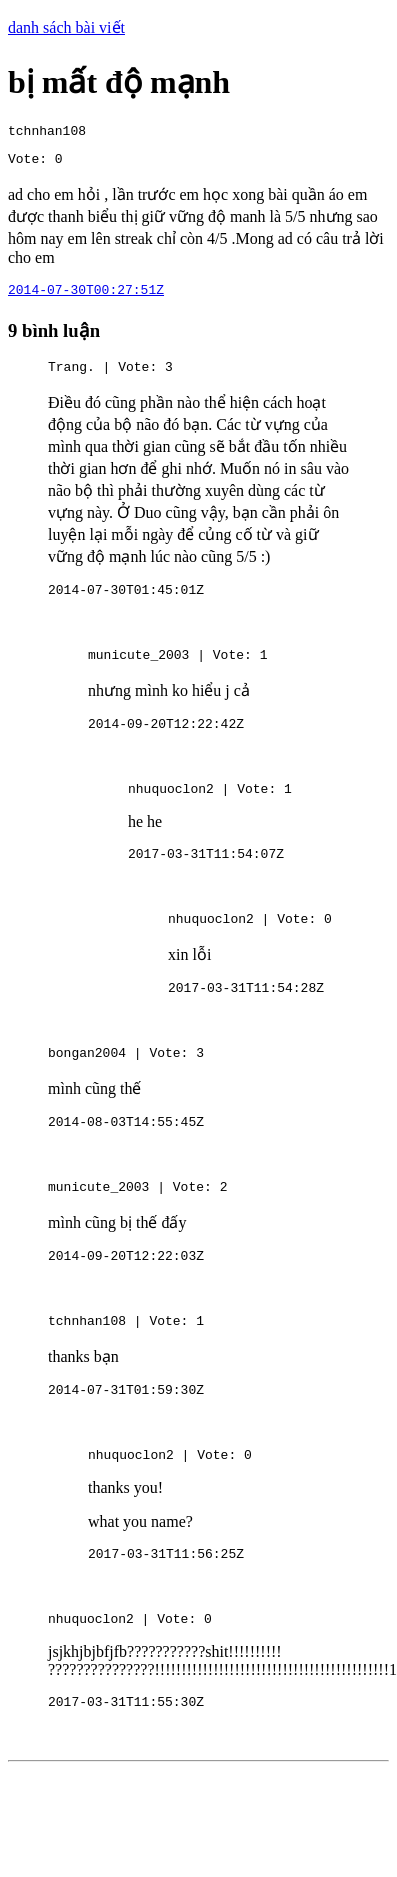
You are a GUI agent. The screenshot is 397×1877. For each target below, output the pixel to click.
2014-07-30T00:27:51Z (86, 298)
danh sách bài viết (66, 27)
